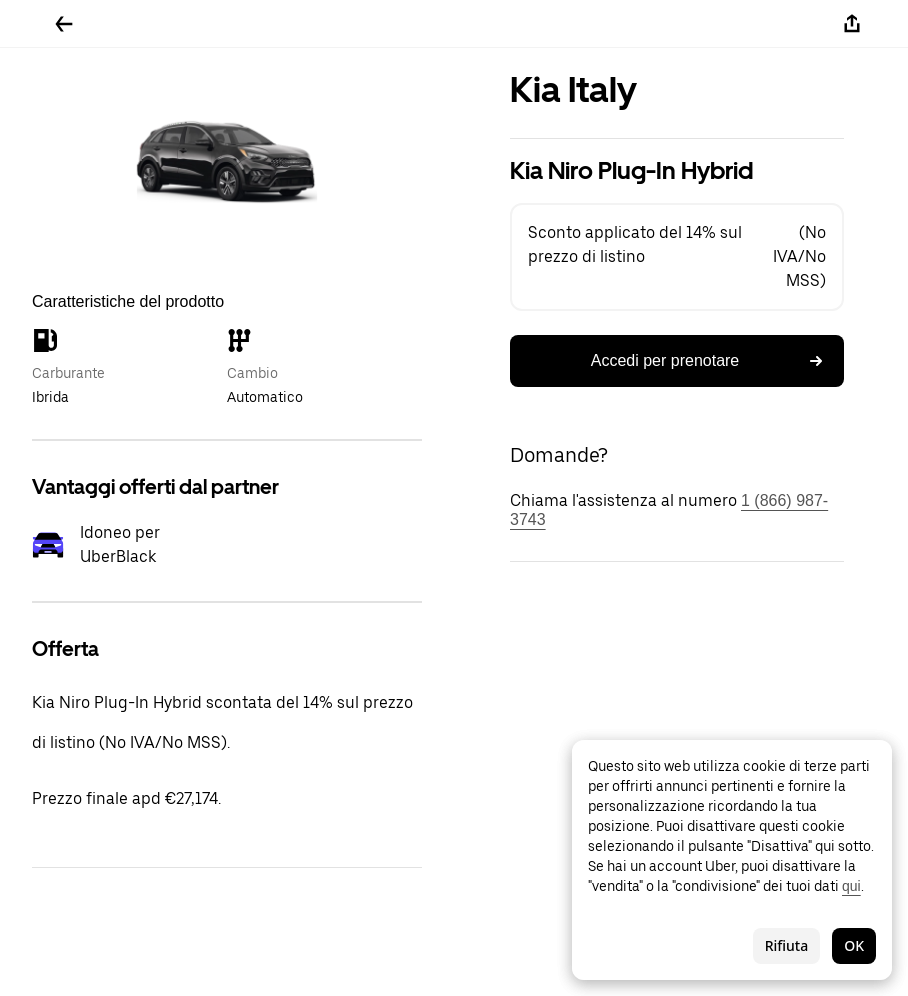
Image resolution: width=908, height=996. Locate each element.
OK (854, 945)
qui (851, 886)
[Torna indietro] (64, 24)
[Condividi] (852, 24)
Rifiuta (787, 945)
